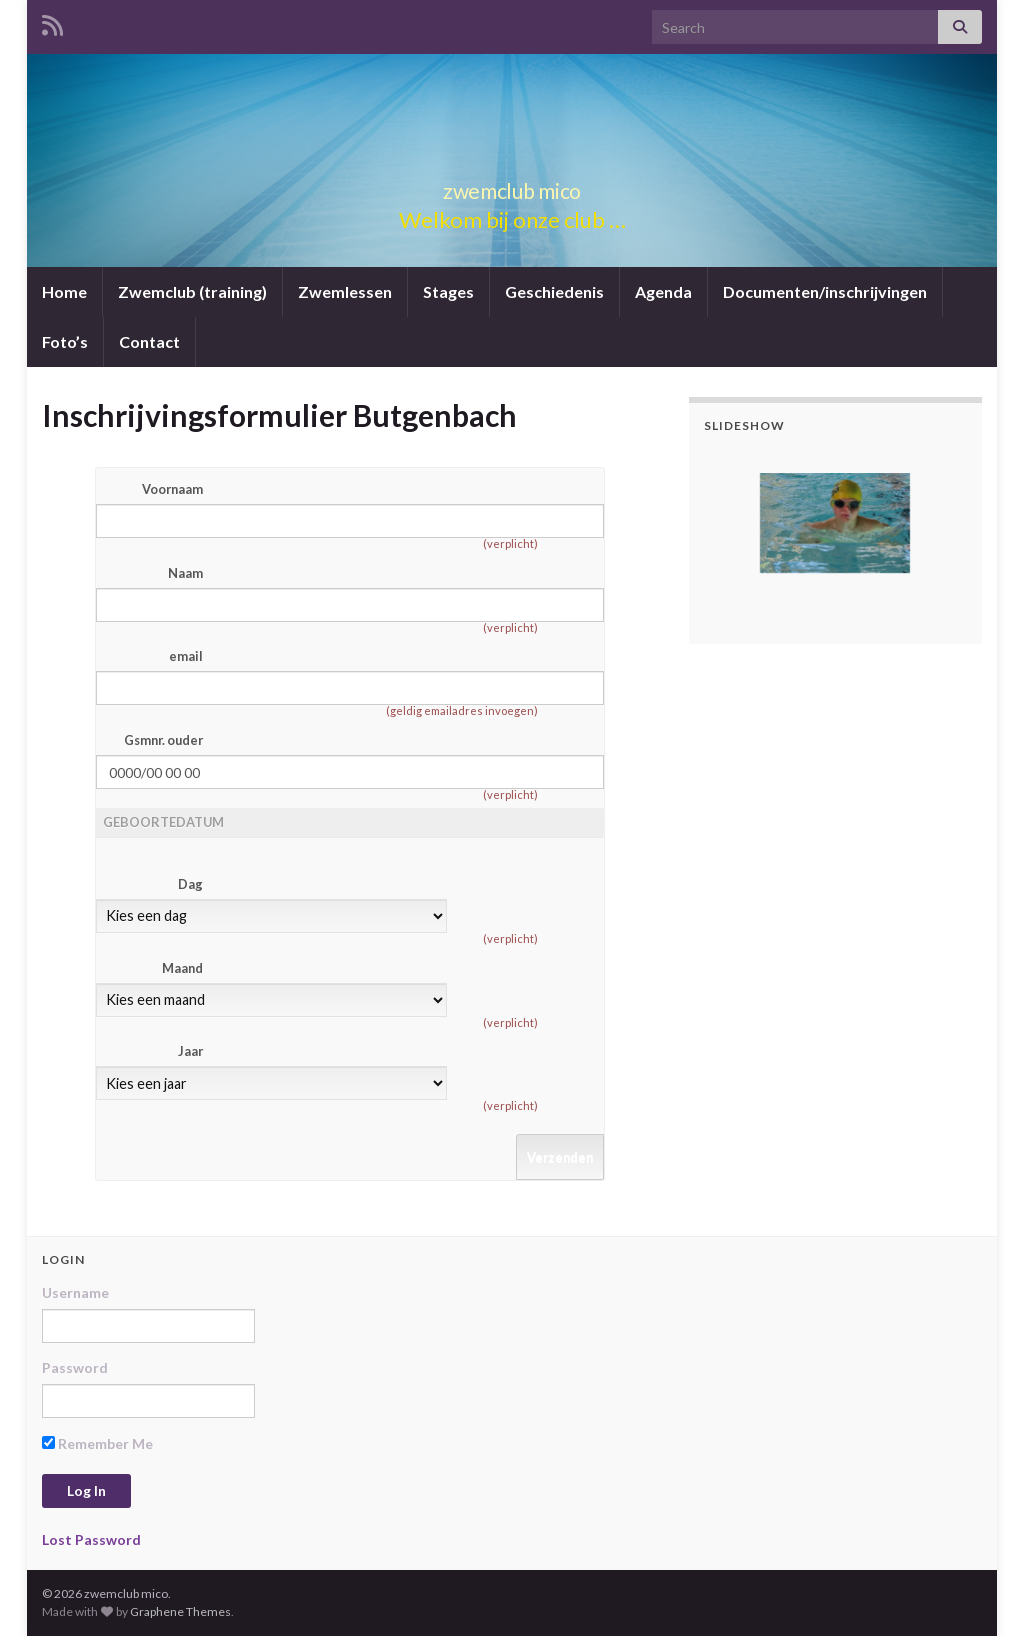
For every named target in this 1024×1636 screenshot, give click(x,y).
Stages (448, 291)
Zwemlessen (345, 291)
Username (75, 1292)
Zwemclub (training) (192, 291)
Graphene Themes (180, 1611)
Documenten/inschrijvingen (825, 291)
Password (75, 1367)
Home (64, 291)
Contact (149, 341)
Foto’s (65, 341)
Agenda (663, 291)
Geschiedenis (554, 291)
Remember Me (97, 1443)
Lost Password (91, 1539)
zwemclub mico (512, 186)
